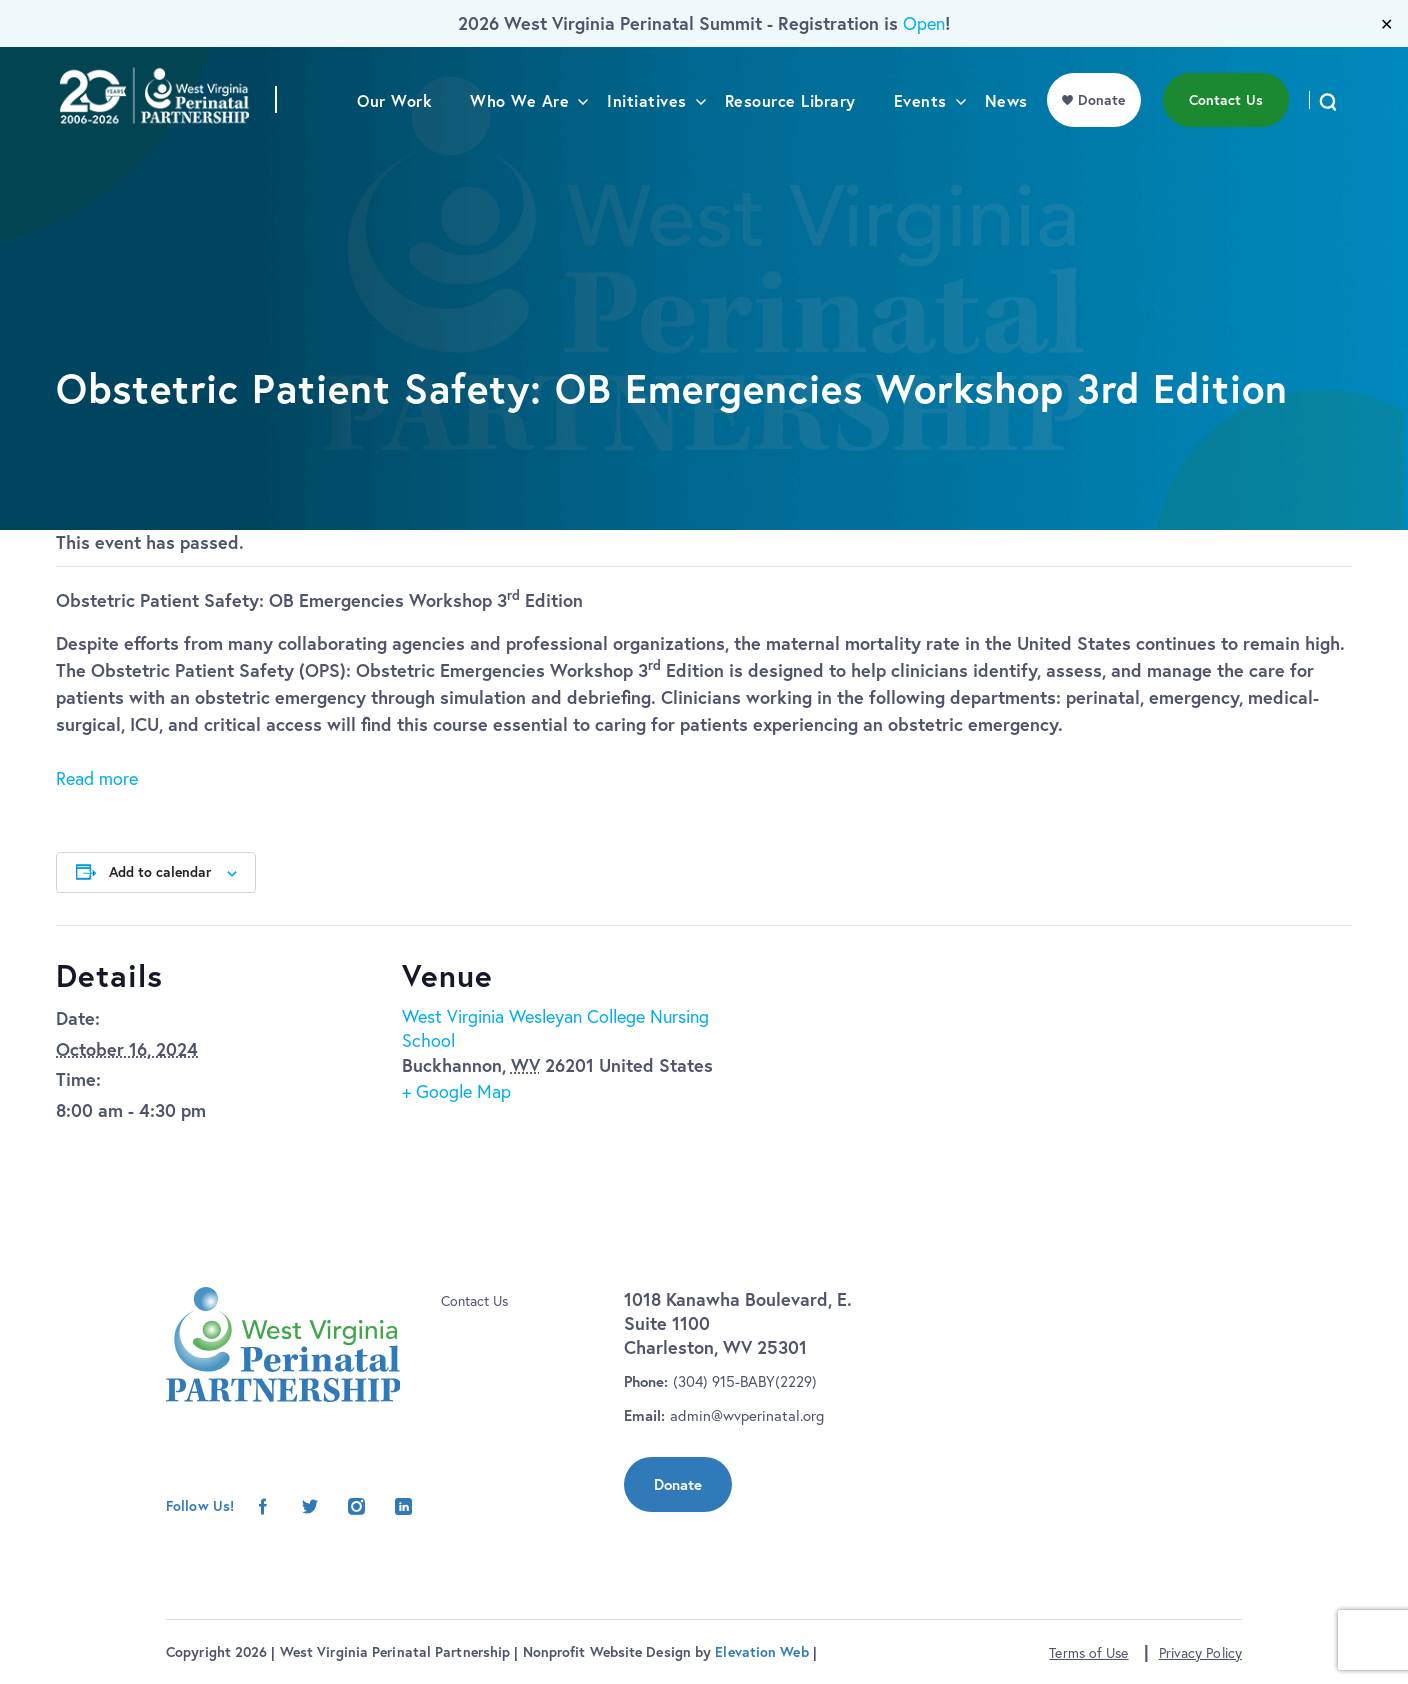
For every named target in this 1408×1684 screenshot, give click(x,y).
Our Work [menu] (394, 142)
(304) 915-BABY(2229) (745, 1381)
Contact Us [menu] (1226, 141)
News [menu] (1006, 142)
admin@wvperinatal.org (747, 1415)
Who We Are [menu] (519, 142)
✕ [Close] (1386, 24)
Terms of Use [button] (1088, 1653)
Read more (97, 778)
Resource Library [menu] (790, 142)
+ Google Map (456, 1091)
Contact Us (474, 1301)
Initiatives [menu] (647, 142)
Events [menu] (920, 142)
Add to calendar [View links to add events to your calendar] (160, 872)
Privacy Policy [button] (1200, 1653)
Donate (678, 1484)
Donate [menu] (1102, 141)
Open (924, 23)
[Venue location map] (852, 1063)
